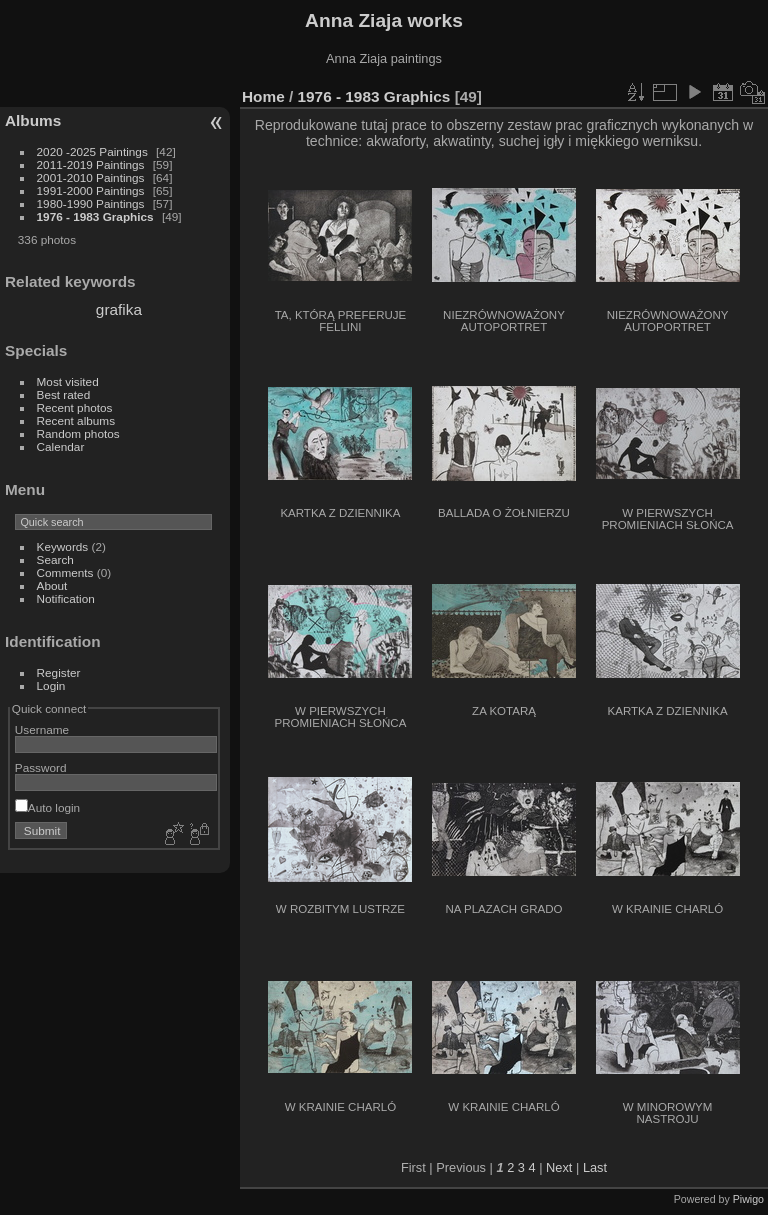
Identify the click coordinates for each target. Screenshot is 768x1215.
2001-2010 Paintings (91, 177)
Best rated (64, 394)
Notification (66, 598)
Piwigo (748, 1199)
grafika (119, 309)
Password (41, 767)
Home (263, 96)
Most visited (68, 381)
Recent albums (76, 420)
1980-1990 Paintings (91, 203)
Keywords (63, 546)
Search (55, 559)
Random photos (78, 433)
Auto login (47, 807)
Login (51, 685)
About (52, 585)
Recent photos (75, 407)
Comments (65, 572)
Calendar (61, 446)
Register (59, 672)
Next (559, 1167)
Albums (33, 120)
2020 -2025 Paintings (92, 151)
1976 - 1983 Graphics (95, 216)
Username (42, 729)
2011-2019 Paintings (91, 164)
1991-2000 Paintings (91, 190)
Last (595, 1167)
